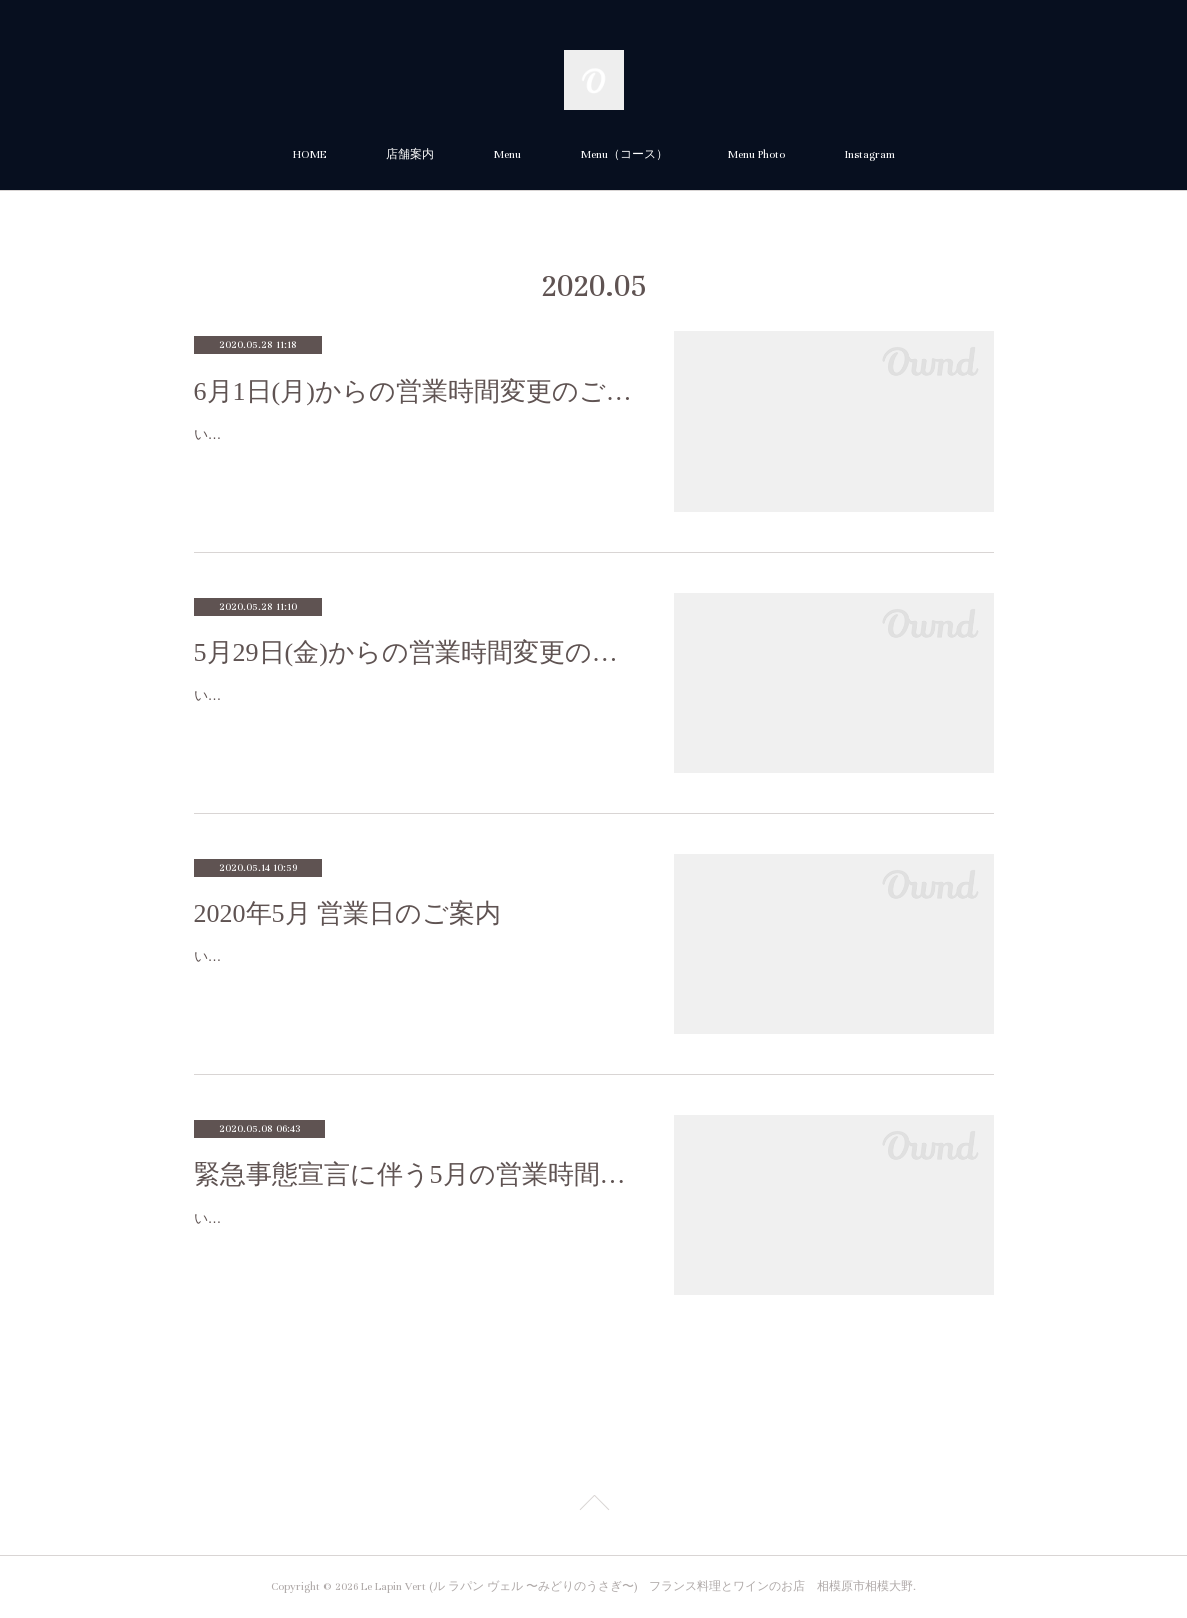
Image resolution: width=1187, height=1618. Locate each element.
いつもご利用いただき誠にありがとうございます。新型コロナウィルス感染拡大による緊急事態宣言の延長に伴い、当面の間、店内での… (411, 1230)
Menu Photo (756, 154)
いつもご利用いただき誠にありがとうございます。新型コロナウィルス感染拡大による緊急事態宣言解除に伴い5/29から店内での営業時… (411, 707)
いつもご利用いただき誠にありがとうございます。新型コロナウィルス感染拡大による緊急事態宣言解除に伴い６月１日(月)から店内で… (411, 446)
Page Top (593, 1506)
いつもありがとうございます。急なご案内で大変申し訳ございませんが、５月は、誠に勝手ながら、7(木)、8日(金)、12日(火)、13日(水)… (411, 968)
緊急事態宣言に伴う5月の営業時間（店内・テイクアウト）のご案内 (414, 1174)
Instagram (870, 154)
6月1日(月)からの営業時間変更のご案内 (414, 391)
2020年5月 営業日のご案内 (348, 913)
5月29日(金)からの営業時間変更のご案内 (414, 652)
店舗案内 (410, 154)
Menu (507, 154)
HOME (309, 154)
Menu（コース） (624, 154)
